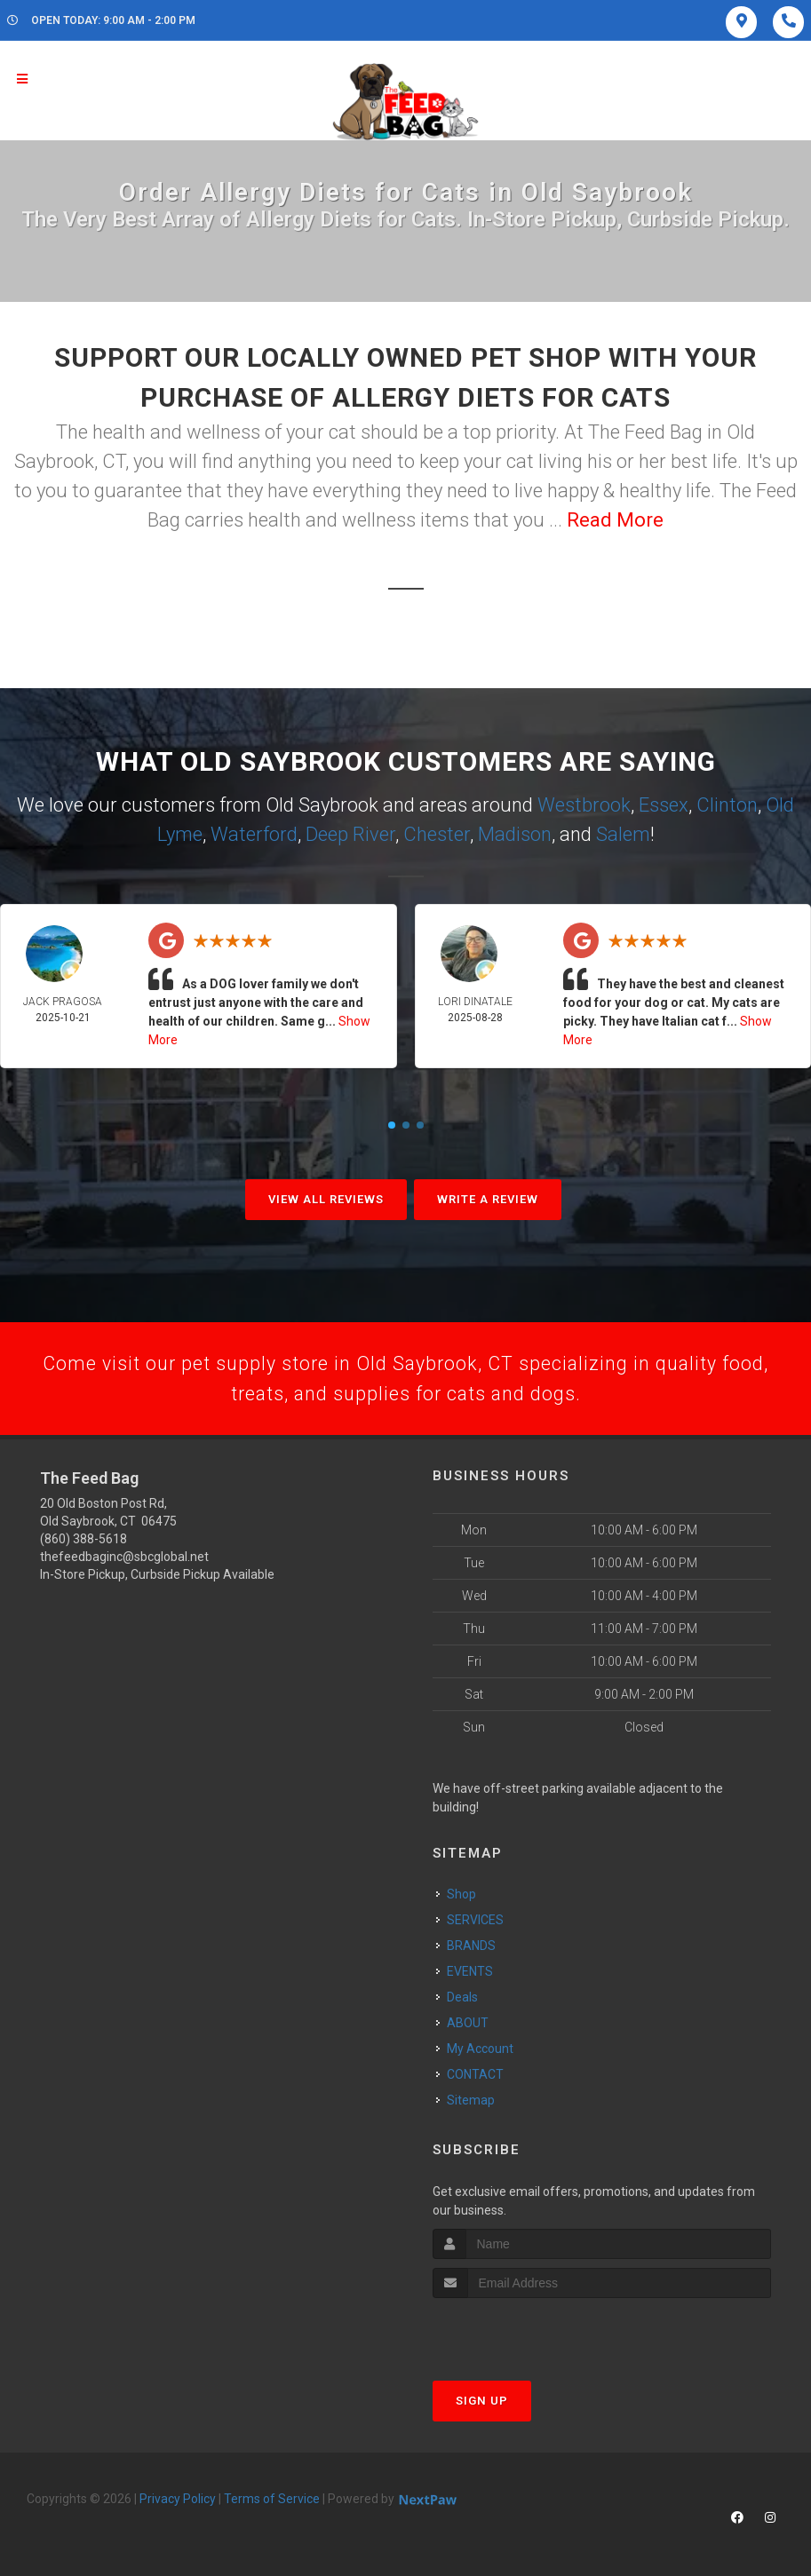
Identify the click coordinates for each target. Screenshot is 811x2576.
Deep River (350, 834)
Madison (515, 834)
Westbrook (584, 805)
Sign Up (482, 2402)
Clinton (727, 805)
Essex (663, 805)
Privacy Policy (177, 2500)
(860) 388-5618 (83, 1541)
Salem (623, 834)
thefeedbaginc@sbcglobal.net (124, 1559)
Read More (615, 520)
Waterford (254, 834)
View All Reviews (326, 1199)
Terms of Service (272, 2500)
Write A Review (487, 1199)
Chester (436, 834)
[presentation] (527, 2333)
